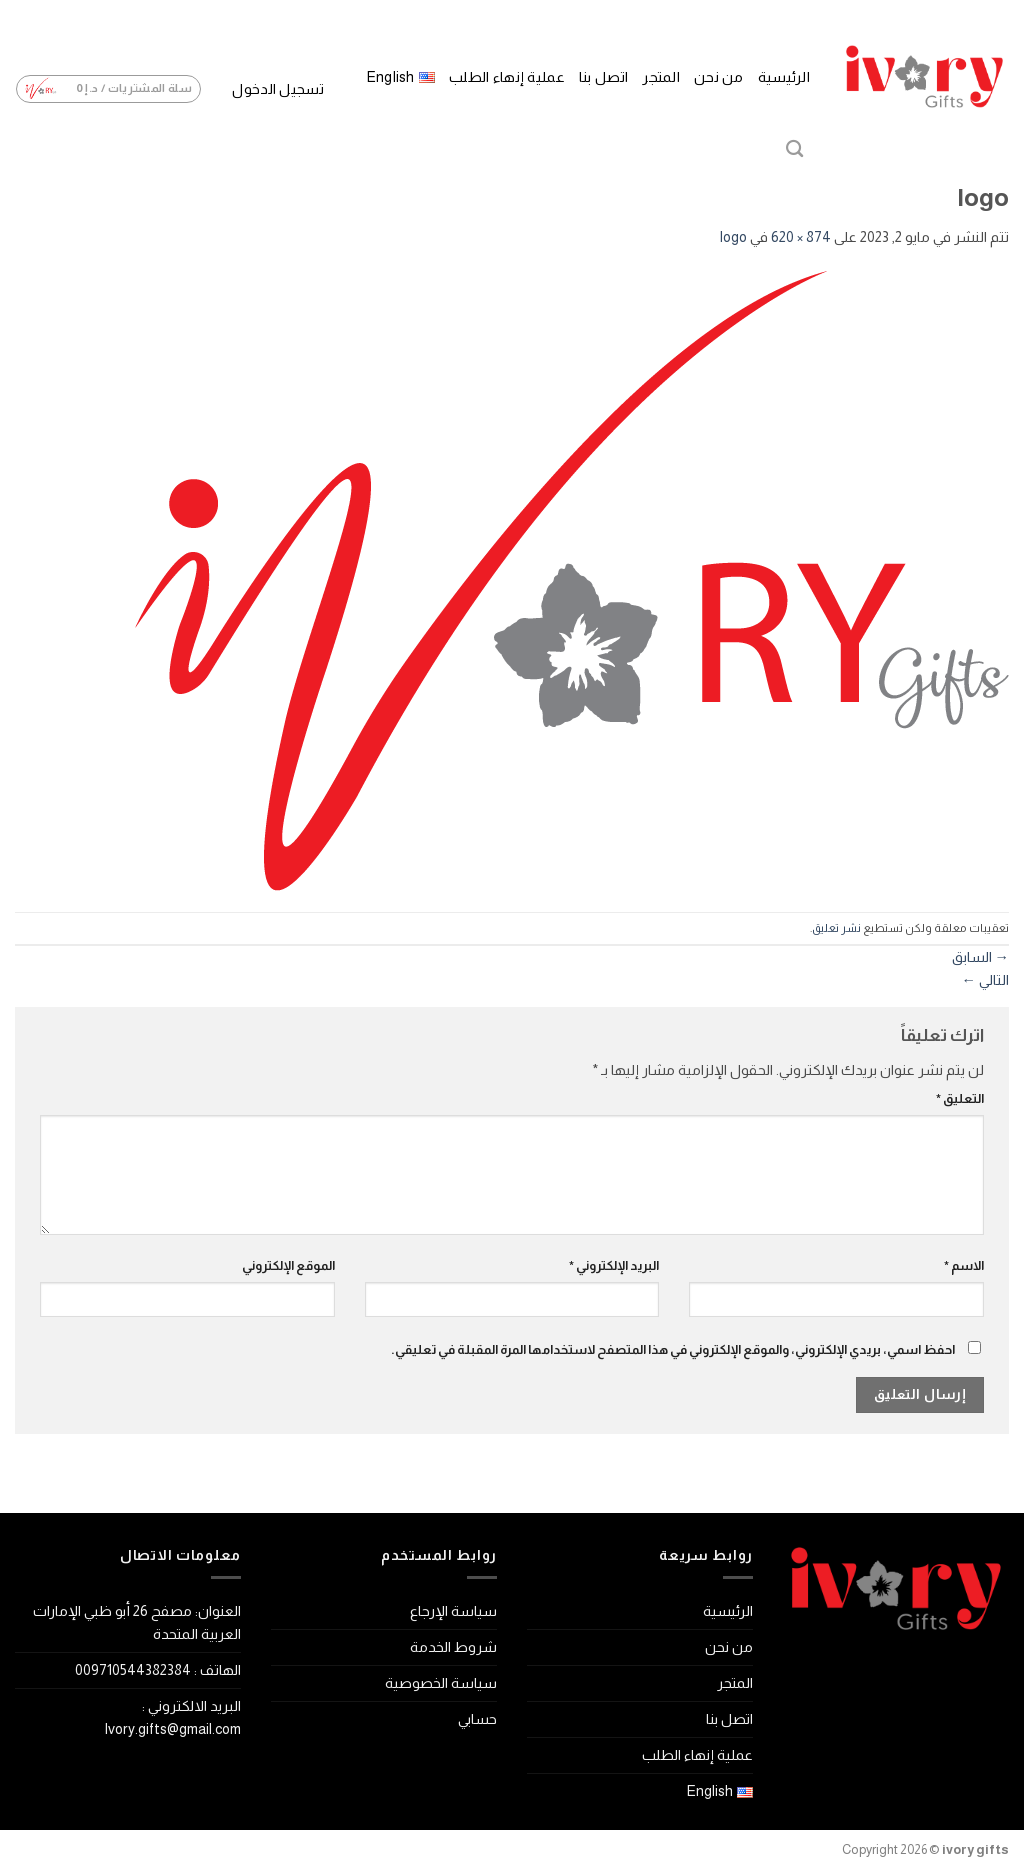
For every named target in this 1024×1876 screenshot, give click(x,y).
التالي (985, 980)
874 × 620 (801, 237)
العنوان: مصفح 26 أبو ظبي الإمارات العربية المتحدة (137, 1622)
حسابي (477, 1719)
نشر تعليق (836, 928)
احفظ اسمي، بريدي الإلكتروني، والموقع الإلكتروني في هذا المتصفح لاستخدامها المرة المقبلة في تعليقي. (673, 1349)
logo (733, 237)
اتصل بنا (603, 77)
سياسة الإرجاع (453, 1611)
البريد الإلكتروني (614, 1265)
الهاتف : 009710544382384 (158, 1670)
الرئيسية (784, 77)
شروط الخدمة (453, 1647)
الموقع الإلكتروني (288, 1265)
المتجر (661, 77)
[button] (277, 89)
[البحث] (794, 149)
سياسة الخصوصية (441, 1683)
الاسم (964, 1265)
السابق (980, 957)
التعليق (960, 1098)
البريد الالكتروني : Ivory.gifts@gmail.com (172, 1717)
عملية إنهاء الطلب (507, 77)
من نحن (719, 77)
